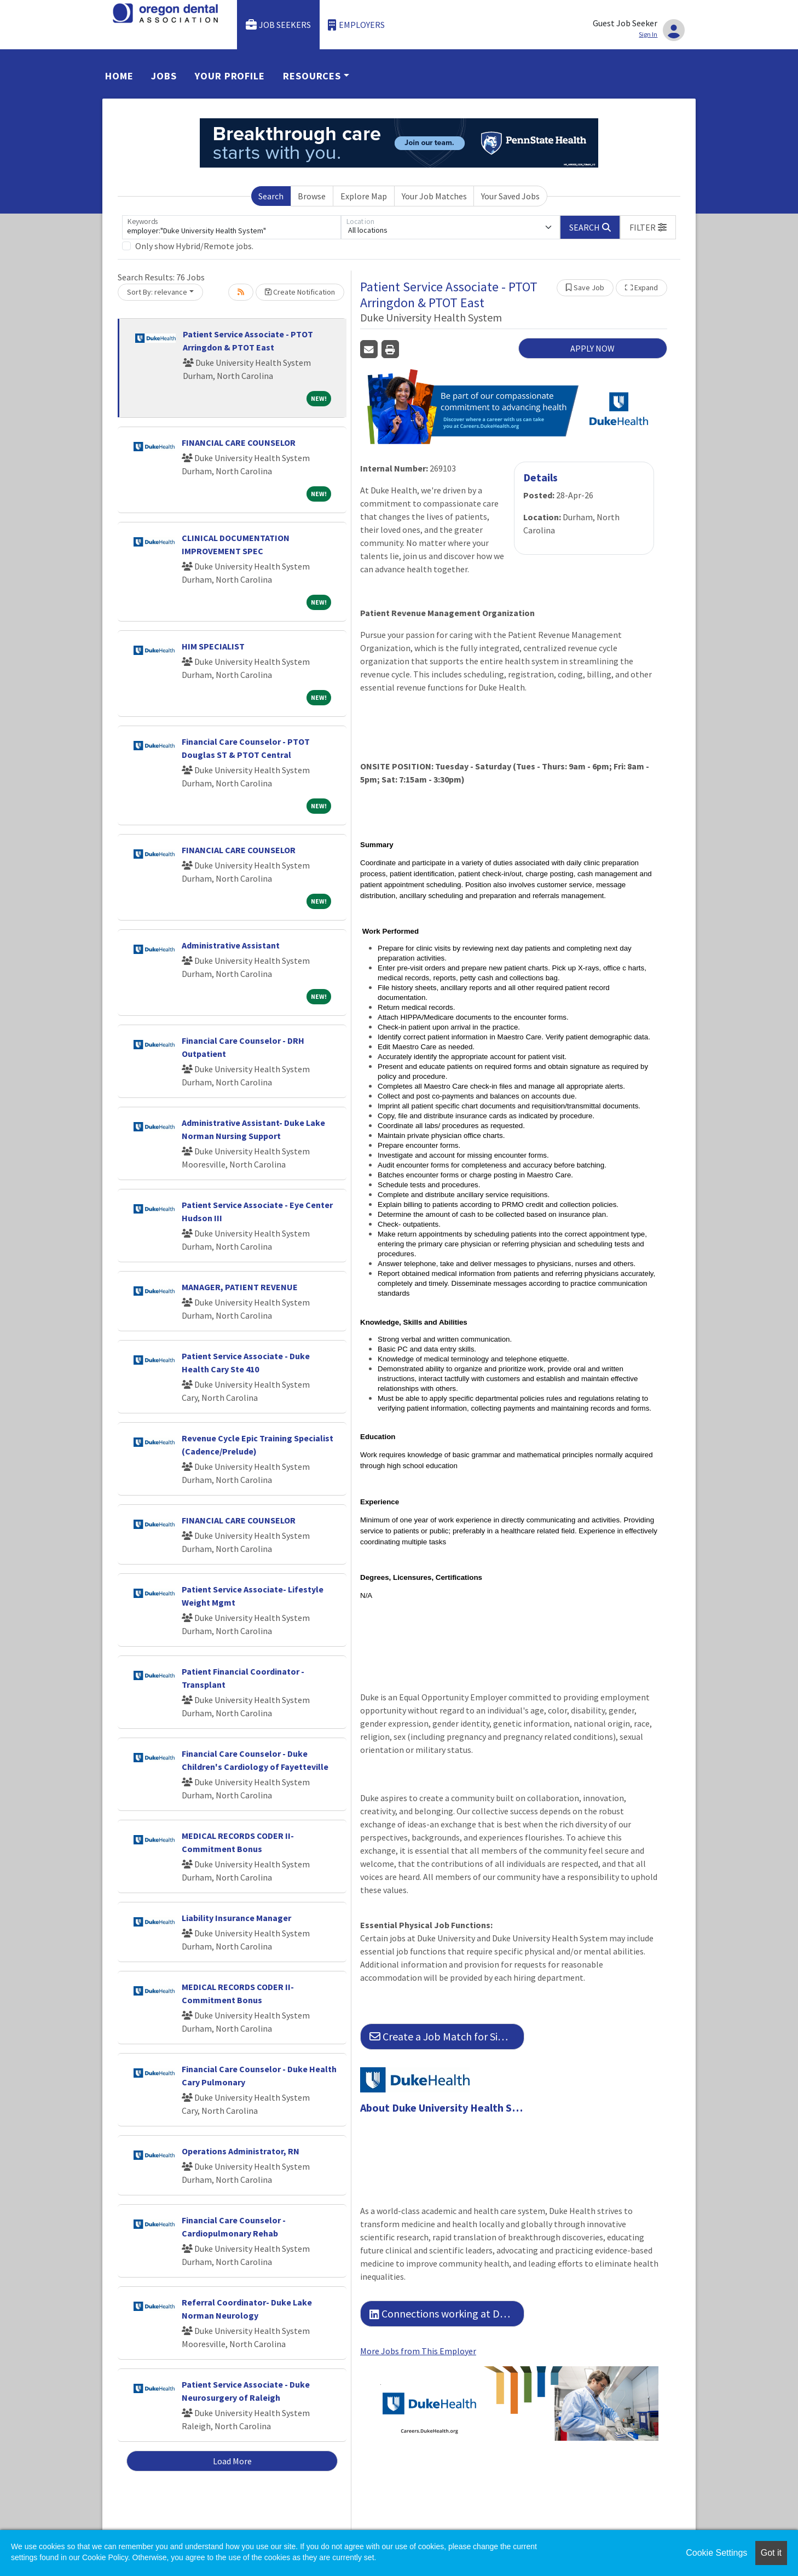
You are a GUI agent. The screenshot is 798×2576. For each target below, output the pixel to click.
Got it (771, 2552)
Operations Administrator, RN (240, 2151)
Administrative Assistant (231, 945)
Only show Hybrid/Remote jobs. (194, 245)
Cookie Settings (716, 2552)
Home (119, 76)
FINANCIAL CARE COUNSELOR (239, 442)
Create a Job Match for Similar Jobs (446, 2036)
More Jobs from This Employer (418, 2350)
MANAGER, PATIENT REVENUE (240, 1286)
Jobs (164, 76)
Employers (356, 25)
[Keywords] (231, 227)
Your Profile (230, 76)
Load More (232, 2461)
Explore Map (363, 196)
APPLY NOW (592, 348)
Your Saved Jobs (510, 196)
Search (271, 196)
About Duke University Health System (442, 2107)
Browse (312, 196)
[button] (648, 227)
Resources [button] (312, 76)
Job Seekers (278, 25)
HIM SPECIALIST (213, 646)
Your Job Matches (434, 196)
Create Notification (300, 292)
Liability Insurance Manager (236, 1917)
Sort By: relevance (157, 292)
